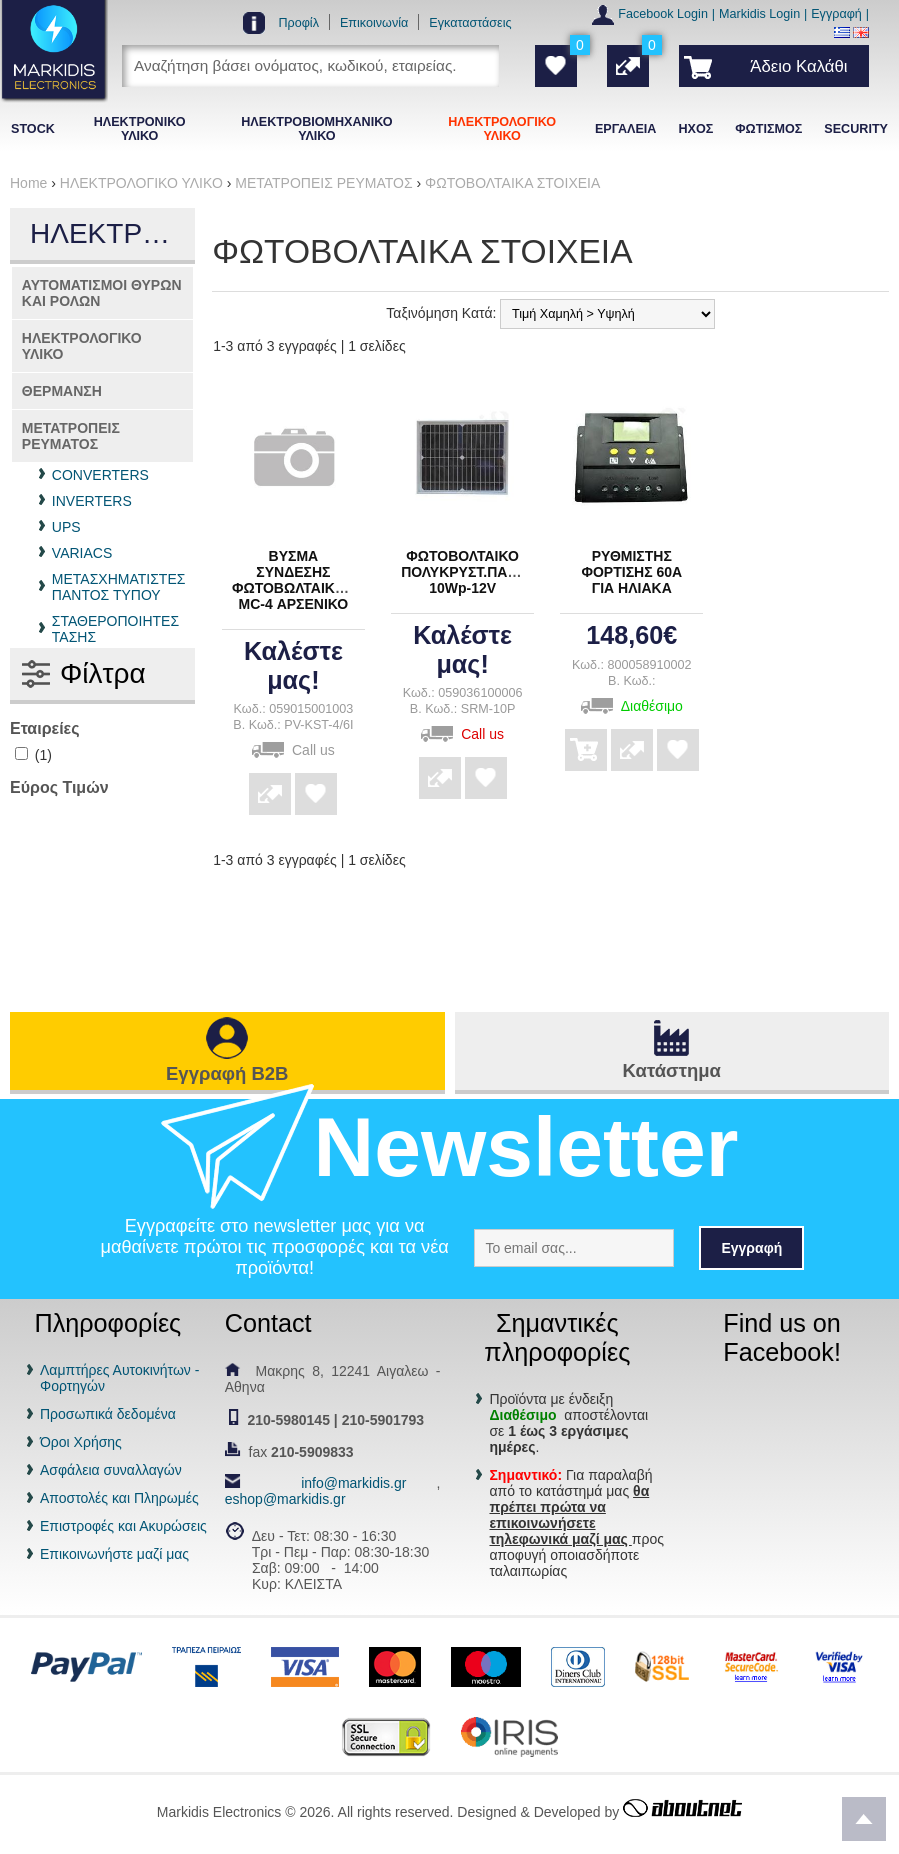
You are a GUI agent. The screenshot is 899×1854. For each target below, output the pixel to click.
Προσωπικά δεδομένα (108, 1414)
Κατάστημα (672, 1070)
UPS (66, 527)
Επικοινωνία (374, 23)
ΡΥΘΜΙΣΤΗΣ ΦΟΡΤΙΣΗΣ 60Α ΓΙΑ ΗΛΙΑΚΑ (631, 572)
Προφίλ (298, 23)
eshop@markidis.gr (285, 1499)
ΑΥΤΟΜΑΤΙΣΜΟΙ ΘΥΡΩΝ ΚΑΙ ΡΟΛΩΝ (102, 293)
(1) (33, 755)
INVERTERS (92, 501)
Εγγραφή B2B (227, 1073)
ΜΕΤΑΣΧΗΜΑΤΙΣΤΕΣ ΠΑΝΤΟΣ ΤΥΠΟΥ (119, 587)
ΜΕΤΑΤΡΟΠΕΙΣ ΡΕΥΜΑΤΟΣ (71, 436)
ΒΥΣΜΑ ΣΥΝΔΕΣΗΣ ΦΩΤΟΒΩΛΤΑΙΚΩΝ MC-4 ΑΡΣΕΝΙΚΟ (294, 580)
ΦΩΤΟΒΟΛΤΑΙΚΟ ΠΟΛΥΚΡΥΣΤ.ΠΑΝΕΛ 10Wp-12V (468, 572)
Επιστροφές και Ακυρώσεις (123, 1526)
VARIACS (82, 553)
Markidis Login (759, 14)
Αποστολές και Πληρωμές (119, 1498)
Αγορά (586, 736)
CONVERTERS (100, 475)
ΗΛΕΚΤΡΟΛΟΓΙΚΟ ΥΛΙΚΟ (82, 346)
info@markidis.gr (353, 1483)
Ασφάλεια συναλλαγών (111, 1470)
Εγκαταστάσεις (470, 23)
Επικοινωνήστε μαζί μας (114, 1554)
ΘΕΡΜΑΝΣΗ (62, 391)
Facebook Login (663, 14)
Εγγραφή (836, 14)
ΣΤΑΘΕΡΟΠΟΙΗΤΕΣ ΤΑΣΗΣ (115, 629)
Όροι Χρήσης (81, 1442)
